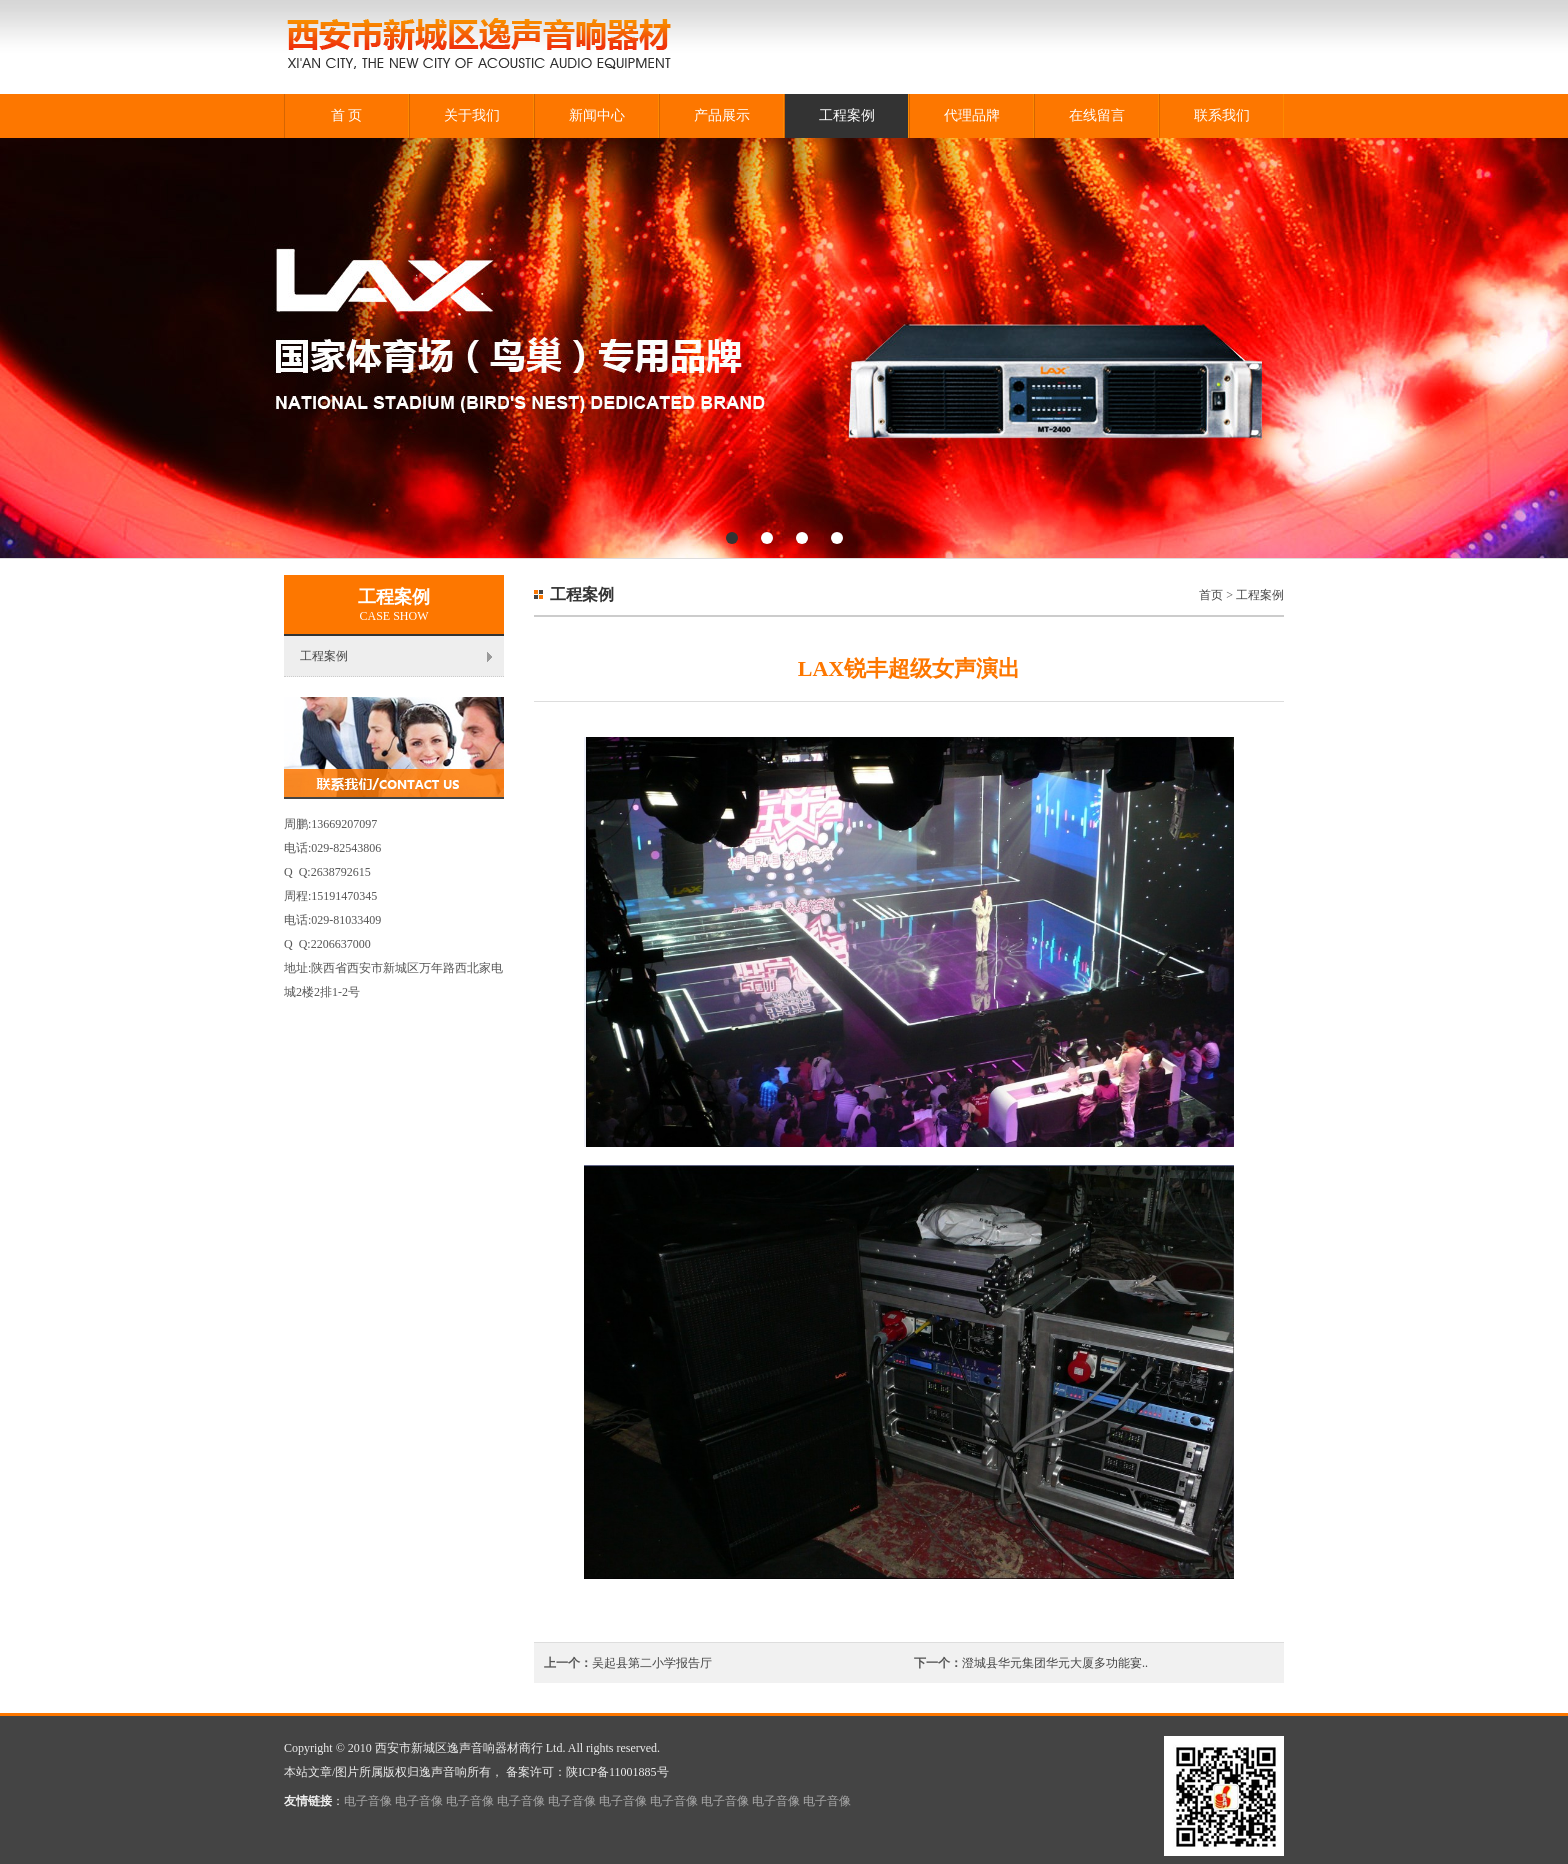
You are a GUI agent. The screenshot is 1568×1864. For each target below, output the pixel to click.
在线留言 (1097, 115)
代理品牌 (972, 115)
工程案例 (847, 115)
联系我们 (1222, 115)
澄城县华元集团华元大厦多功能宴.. (1055, 1663)
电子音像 (368, 1801)
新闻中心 (597, 115)
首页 (1211, 595)
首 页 (347, 115)
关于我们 (472, 115)
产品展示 (722, 115)
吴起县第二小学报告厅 (652, 1663)
